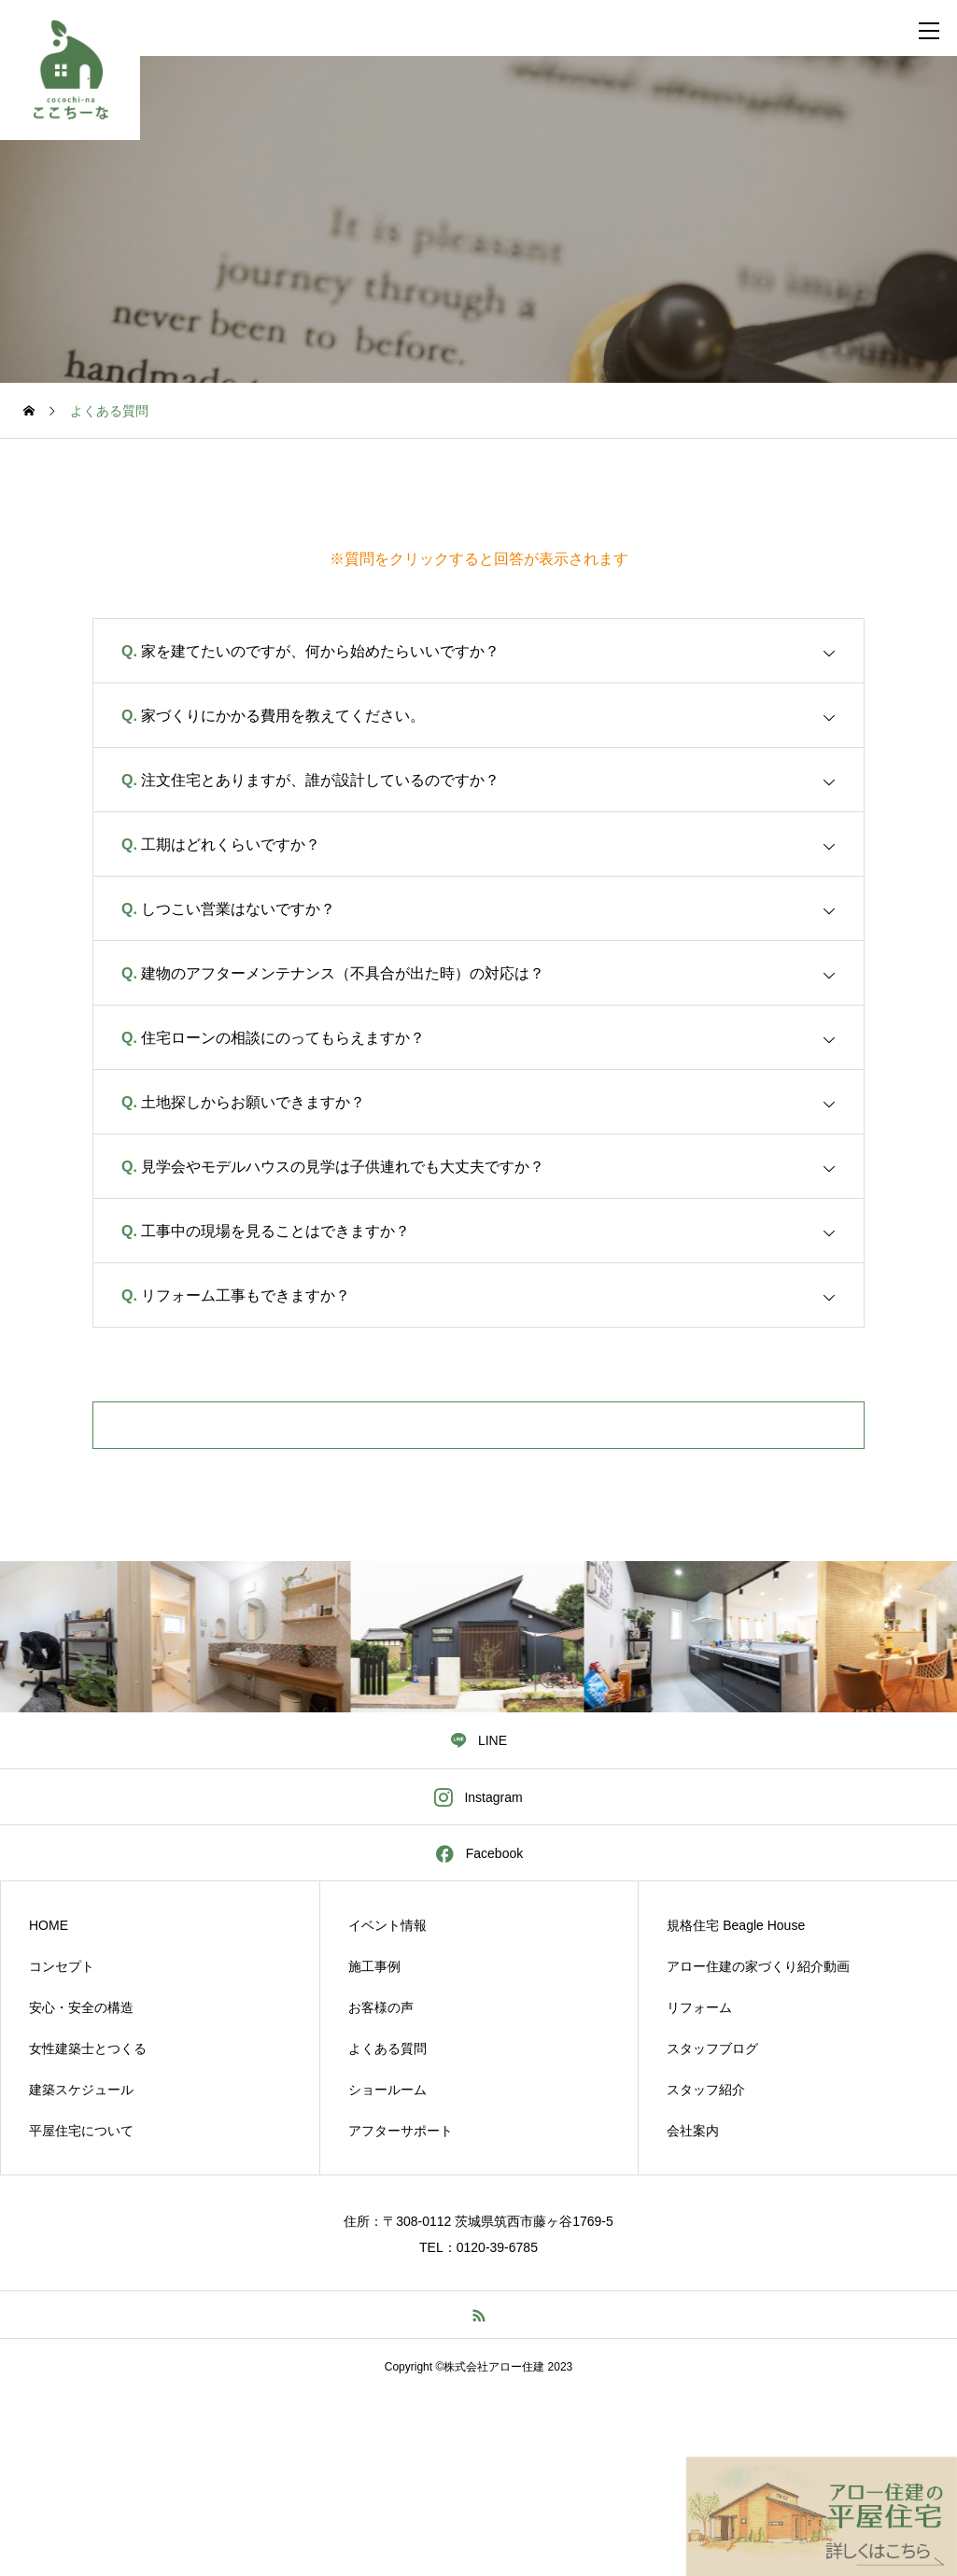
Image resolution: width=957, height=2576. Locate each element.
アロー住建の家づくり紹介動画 (758, 1966)
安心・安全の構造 (81, 2007)
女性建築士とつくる (88, 2048)
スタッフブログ (712, 2048)
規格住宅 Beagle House (736, 1925)
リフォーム (699, 2007)
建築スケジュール (81, 2089)
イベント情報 (387, 1925)
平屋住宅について (81, 2130)
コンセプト (61, 1966)
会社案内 (693, 2130)
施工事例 (374, 1966)
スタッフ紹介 (706, 2089)
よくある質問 (387, 2048)
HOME (48, 1925)
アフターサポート (400, 2130)
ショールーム (387, 2089)
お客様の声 (381, 2007)
